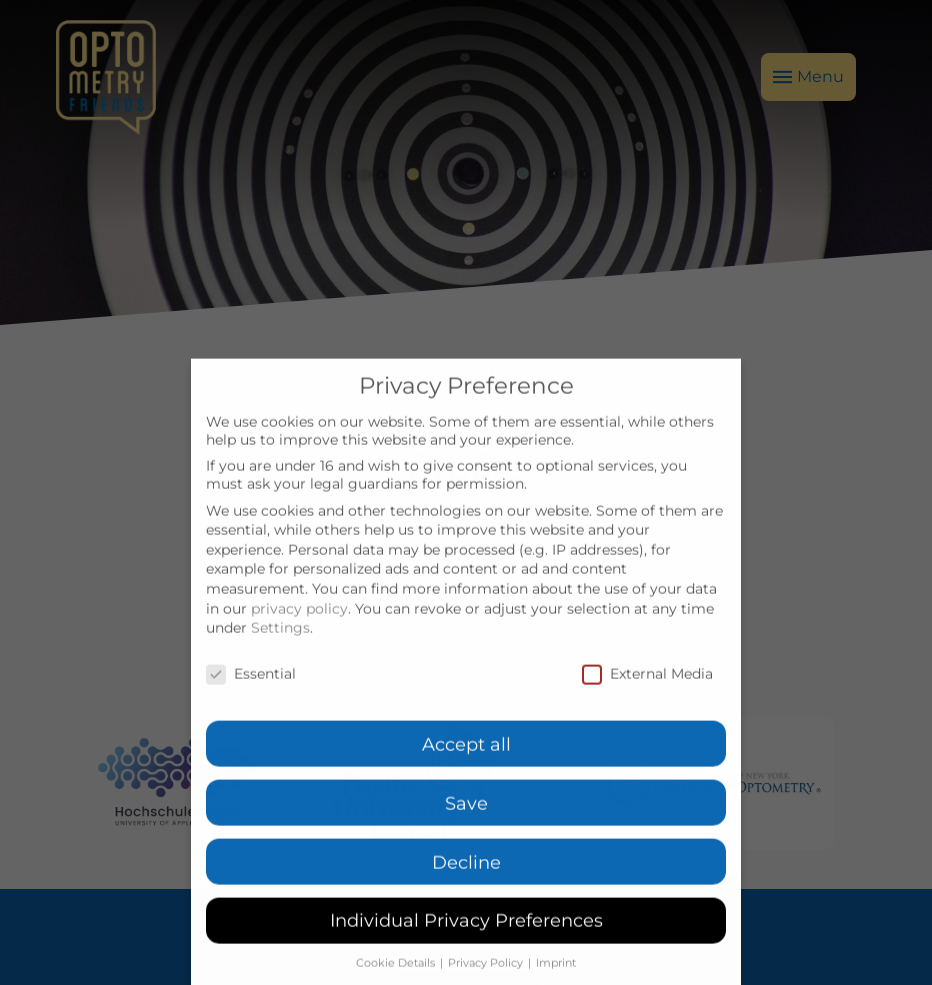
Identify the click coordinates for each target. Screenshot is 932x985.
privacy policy (299, 637)
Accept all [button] (466, 772)
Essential (251, 703)
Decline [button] (466, 890)
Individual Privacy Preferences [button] (466, 949)
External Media (647, 703)
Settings (280, 657)
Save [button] (466, 831)
